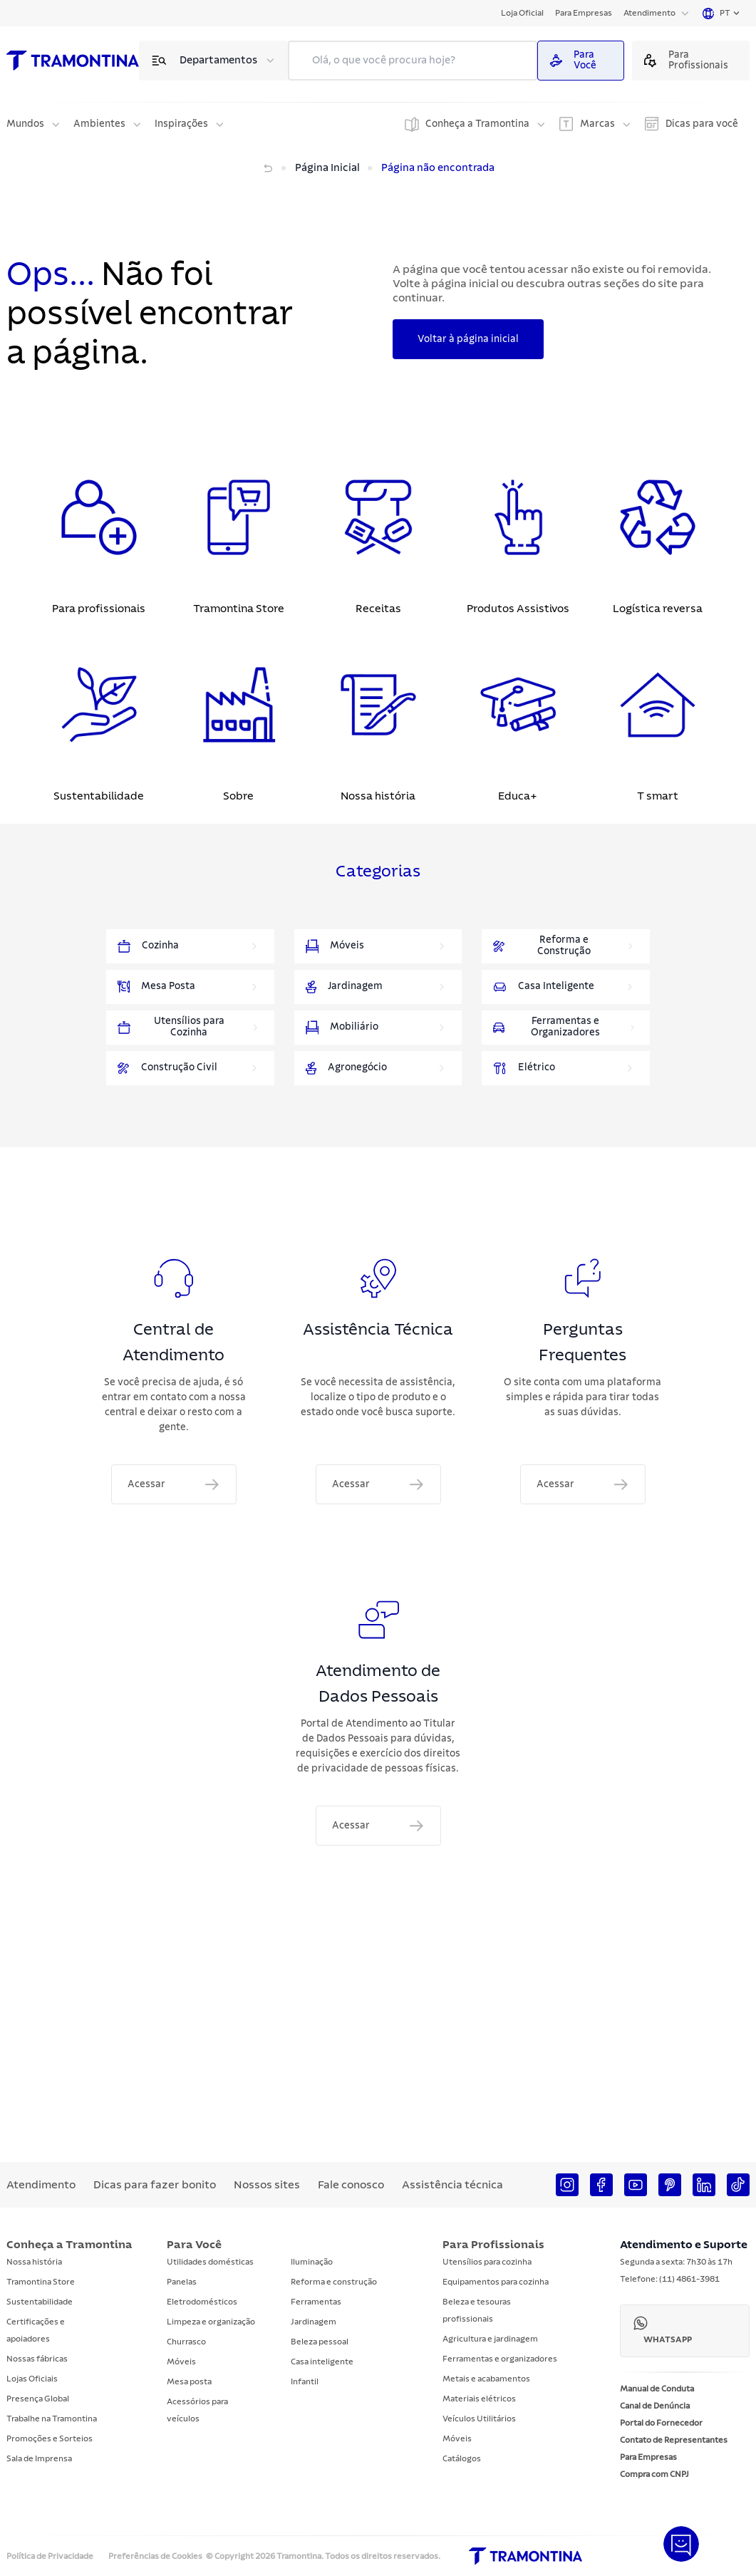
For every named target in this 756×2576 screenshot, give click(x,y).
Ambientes (99, 124)
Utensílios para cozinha (487, 2261)
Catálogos (461, 2458)
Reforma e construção (334, 2281)
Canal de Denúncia (655, 2405)
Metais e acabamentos (486, 2378)
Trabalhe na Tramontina (51, 2418)
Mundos (25, 124)
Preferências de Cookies (155, 2556)
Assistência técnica (452, 2184)
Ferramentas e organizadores (499, 2358)
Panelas (182, 2281)
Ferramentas (316, 2301)
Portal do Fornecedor (661, 2423)
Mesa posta (189, 2381)
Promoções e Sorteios (49, 2438)
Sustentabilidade (39, 2301)
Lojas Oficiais (32, 2378)
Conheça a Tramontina (477, 124)
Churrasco (186, 2341)
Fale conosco (351, 2184)
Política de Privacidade (49, 2556)
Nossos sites (267, 2184)
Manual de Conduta (657, 2388)
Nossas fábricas (37, 2358)
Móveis (181, 2361)
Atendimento (649, 13)
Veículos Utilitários (479, 2418)
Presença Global (37, 2398)
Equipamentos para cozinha (495, 2281)
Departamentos (218, 60)
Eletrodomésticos (202, 2301)
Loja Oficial (522, 13)
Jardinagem (313, 2321)
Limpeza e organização (211, 2321)
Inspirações (181, 124)
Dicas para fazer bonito (154, 2184)
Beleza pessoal (319, 2341)
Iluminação (312, 2261)
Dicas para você (702, 124)
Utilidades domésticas (210, 2261)
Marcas (597, 124)
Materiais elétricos (479, 2398)
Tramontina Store (40, 2281)
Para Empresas (583, 13)
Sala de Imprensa (39, 2458)
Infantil (305, 2381)
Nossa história (34, 2261)
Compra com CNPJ (654, 2474)
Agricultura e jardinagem (490, 2338)
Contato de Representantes (673, 2440)
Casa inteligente (322, 2361)
